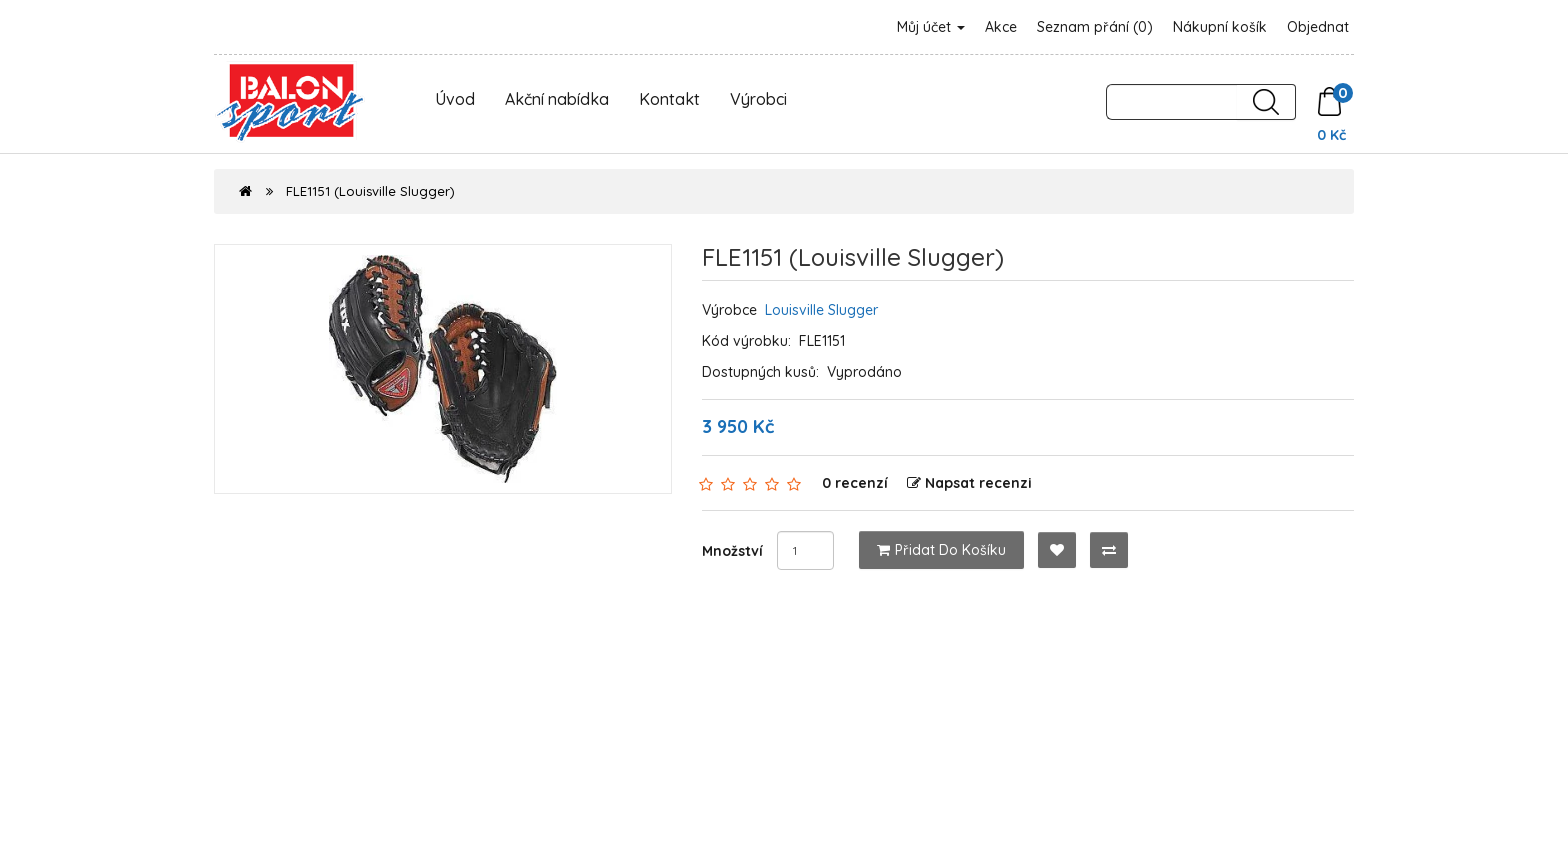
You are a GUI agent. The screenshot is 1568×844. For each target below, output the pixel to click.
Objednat (1318, 27)
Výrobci (758, 99)
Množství (732, 551)
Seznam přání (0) (1095, 27)
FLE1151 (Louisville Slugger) (370, 191)
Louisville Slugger (821, 310)
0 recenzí (855, 483)
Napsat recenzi (969, 483)
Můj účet (931, 27)
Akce (1001, 27)
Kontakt (669, 99)
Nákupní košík (1220, 27)
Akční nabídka (557, 99)
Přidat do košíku (941, 550)
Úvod (455, 99)
